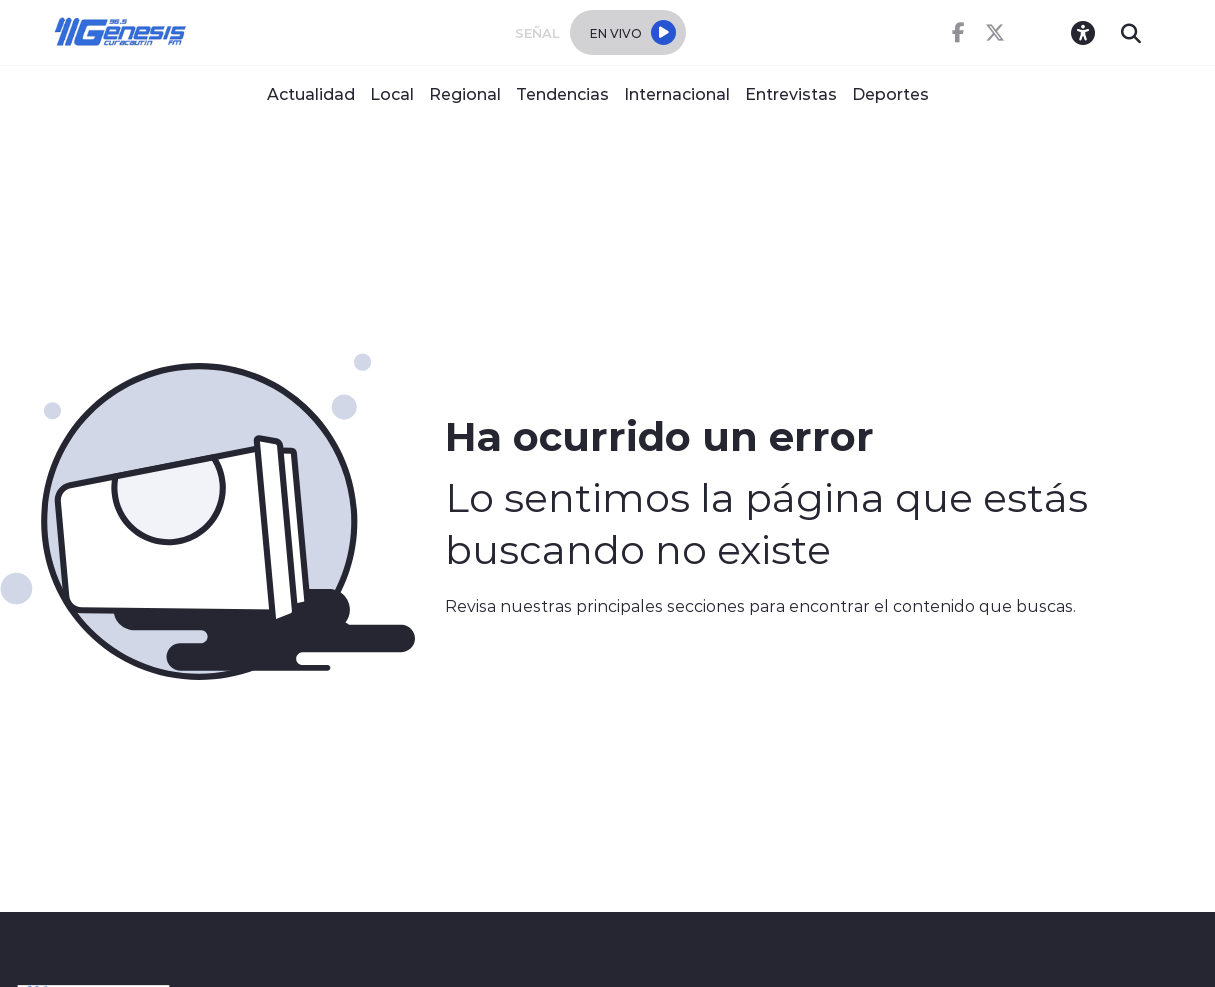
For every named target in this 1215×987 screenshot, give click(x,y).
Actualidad (311, 93)
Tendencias (562, 93)
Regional (465, 93)
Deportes (890, 93)
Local (392, 93)
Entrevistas (791, 93)
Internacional (677, 93)
